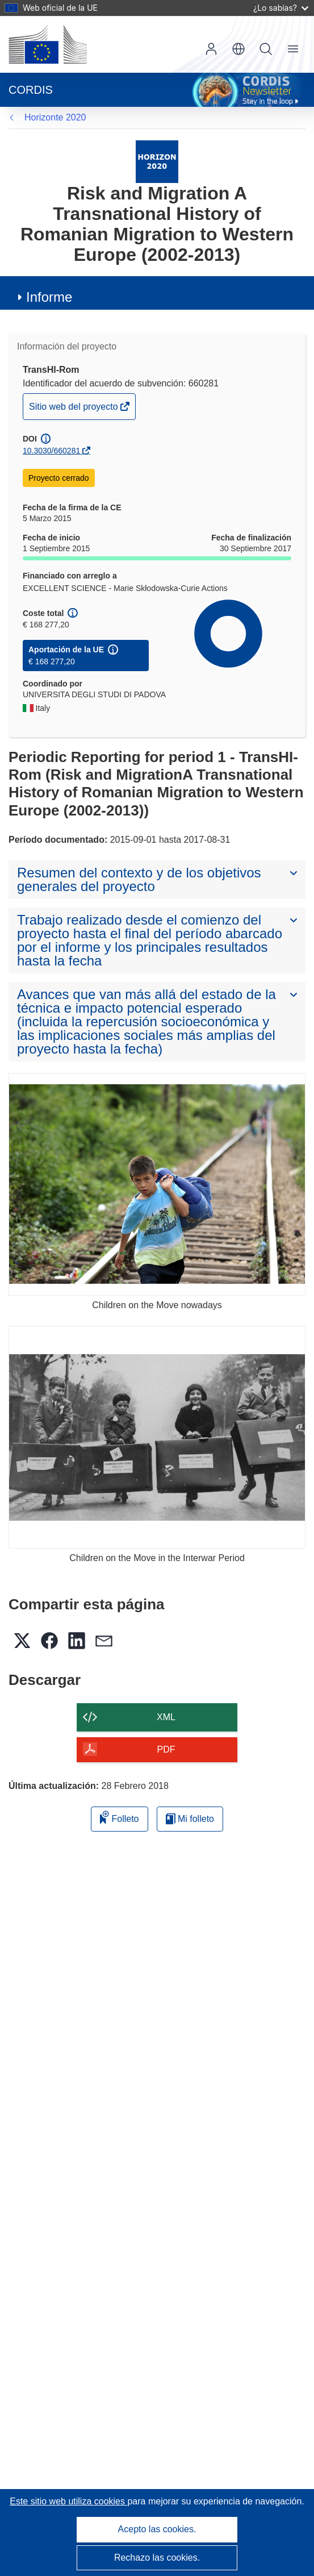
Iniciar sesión (211, 49)
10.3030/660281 (51, 450)
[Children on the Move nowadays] (157, 1184)
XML (166, 1717)
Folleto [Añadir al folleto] (119, 1817)
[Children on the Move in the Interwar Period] (157, 1437)
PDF (166, 1749)
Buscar (266, 49)
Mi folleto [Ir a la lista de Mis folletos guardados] (190, 1818)
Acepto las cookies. (157, 2529)
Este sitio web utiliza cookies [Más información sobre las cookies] (68, 2501)
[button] (238, 48)
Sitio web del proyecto (74, 409)
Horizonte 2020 (55, 117)
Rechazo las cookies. (157, 2557)
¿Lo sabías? (280, 8)
